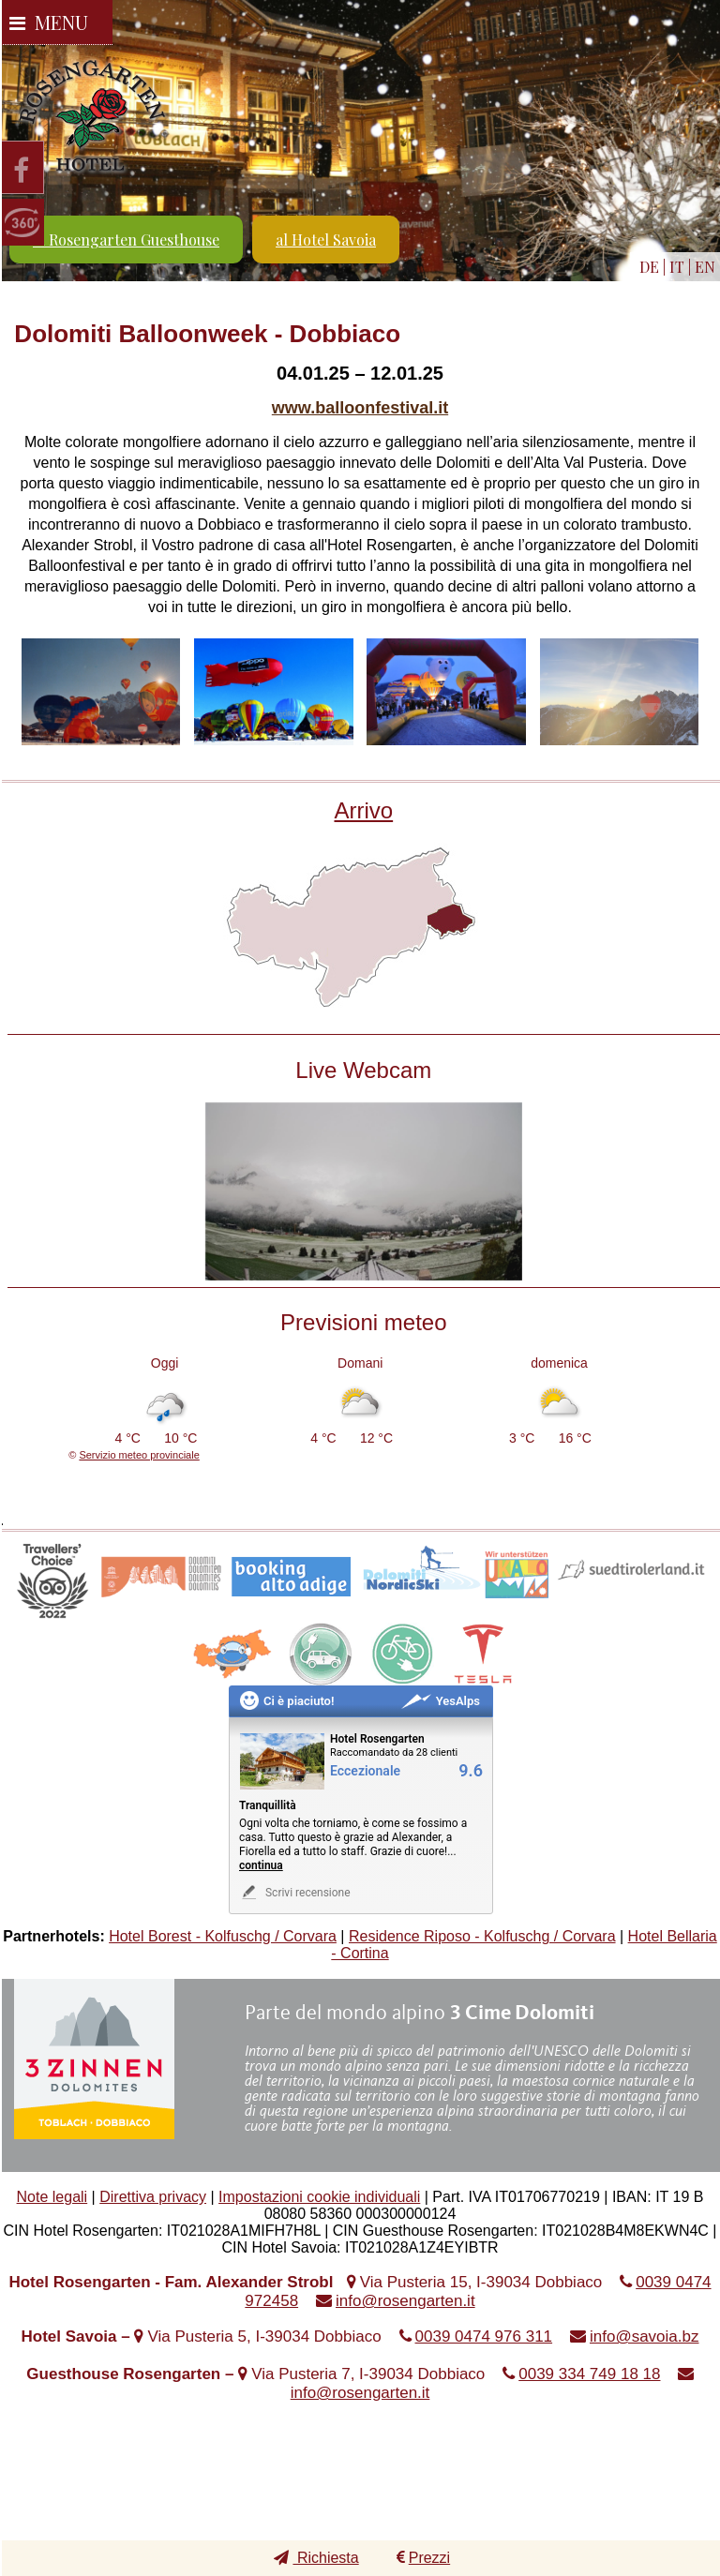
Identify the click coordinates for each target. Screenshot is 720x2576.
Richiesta (316, 2558)
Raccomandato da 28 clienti (394, 1752)
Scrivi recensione (295, 1892)
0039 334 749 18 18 (589, 2374)
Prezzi (423, 2558)
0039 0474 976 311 (484, 2336)
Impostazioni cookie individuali (319, 2197)
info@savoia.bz (644, 2336)
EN (705, 267)
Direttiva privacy (152, 2197)
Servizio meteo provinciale (139, 1454)
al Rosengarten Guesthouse (126, 239)
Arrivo (363, 810)
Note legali (52, 2197)
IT (676, 267)
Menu (48, 22)
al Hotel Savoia (326, 239)
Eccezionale (365, 1771)
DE (649, 267)
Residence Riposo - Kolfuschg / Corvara (482, 1936)
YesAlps (440, 1701)
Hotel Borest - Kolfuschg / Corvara (223, 1936)
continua (261, 1865)
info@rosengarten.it (405, 2301)
